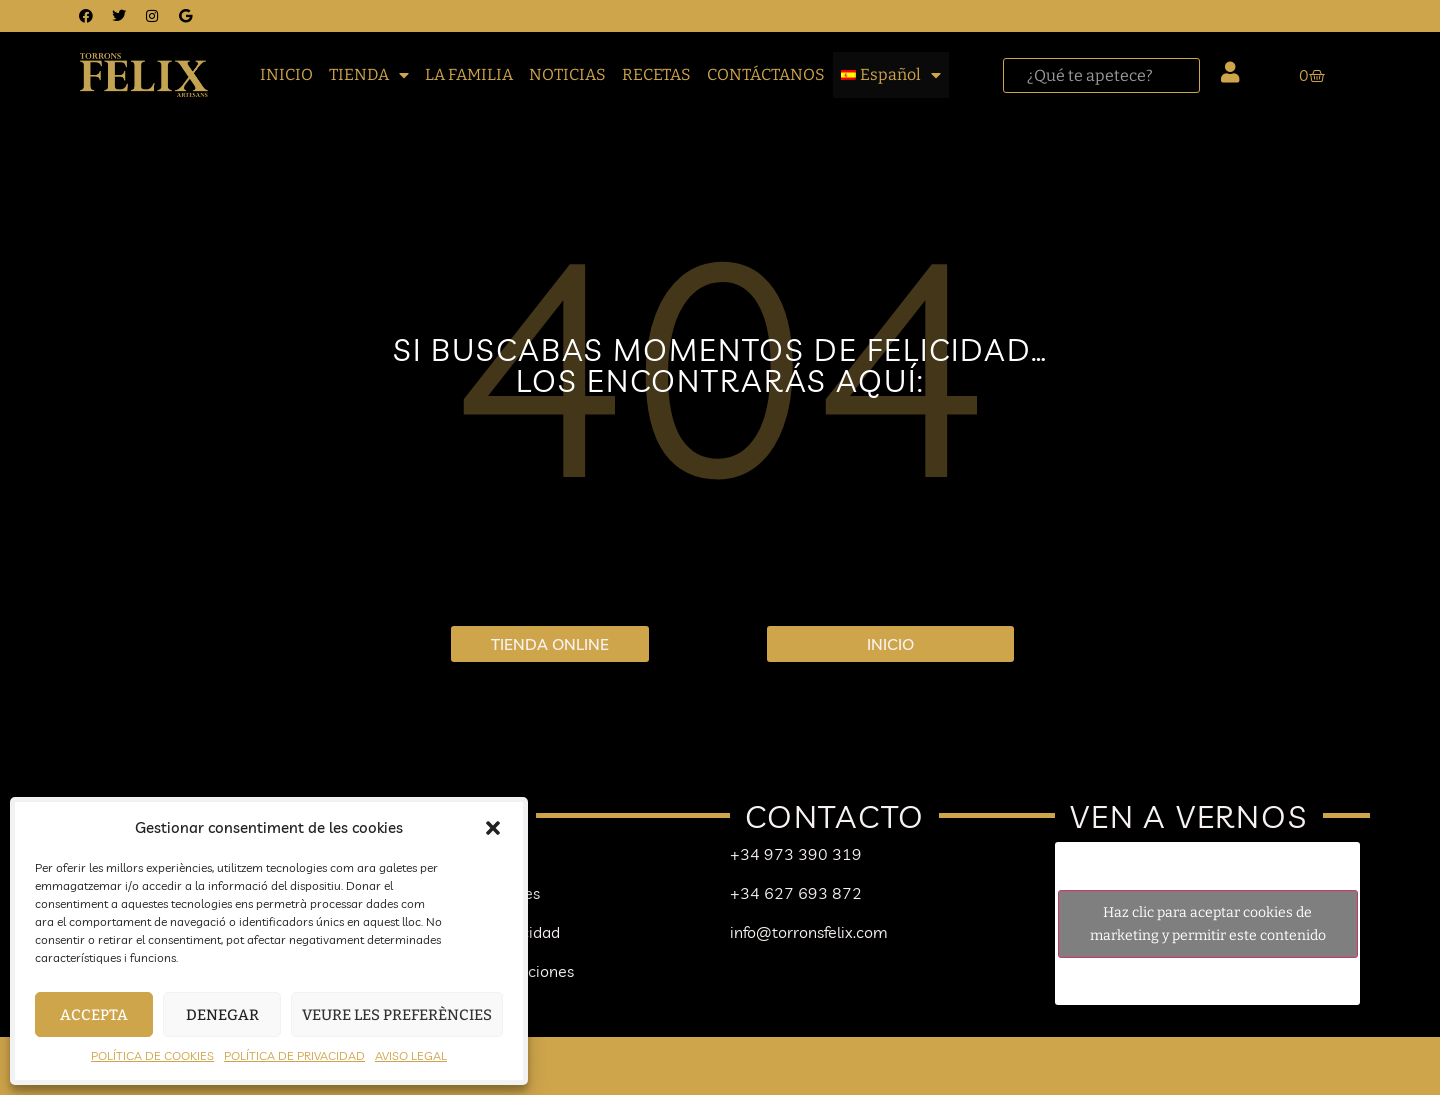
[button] (493, 828)
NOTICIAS (567, 74)
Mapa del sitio (546, 1058)
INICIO (286, 74)
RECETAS (656, 74)
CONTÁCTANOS (766, 74)
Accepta (94, 1015)
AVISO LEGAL (411, 1055)
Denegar (222, 1015)
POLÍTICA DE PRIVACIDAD (294, 1055)
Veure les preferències (397, 1015)
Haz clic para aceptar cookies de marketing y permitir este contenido (1208, 924)
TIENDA (369, 75)
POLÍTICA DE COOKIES (152, 1055)
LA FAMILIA (469, 74)
